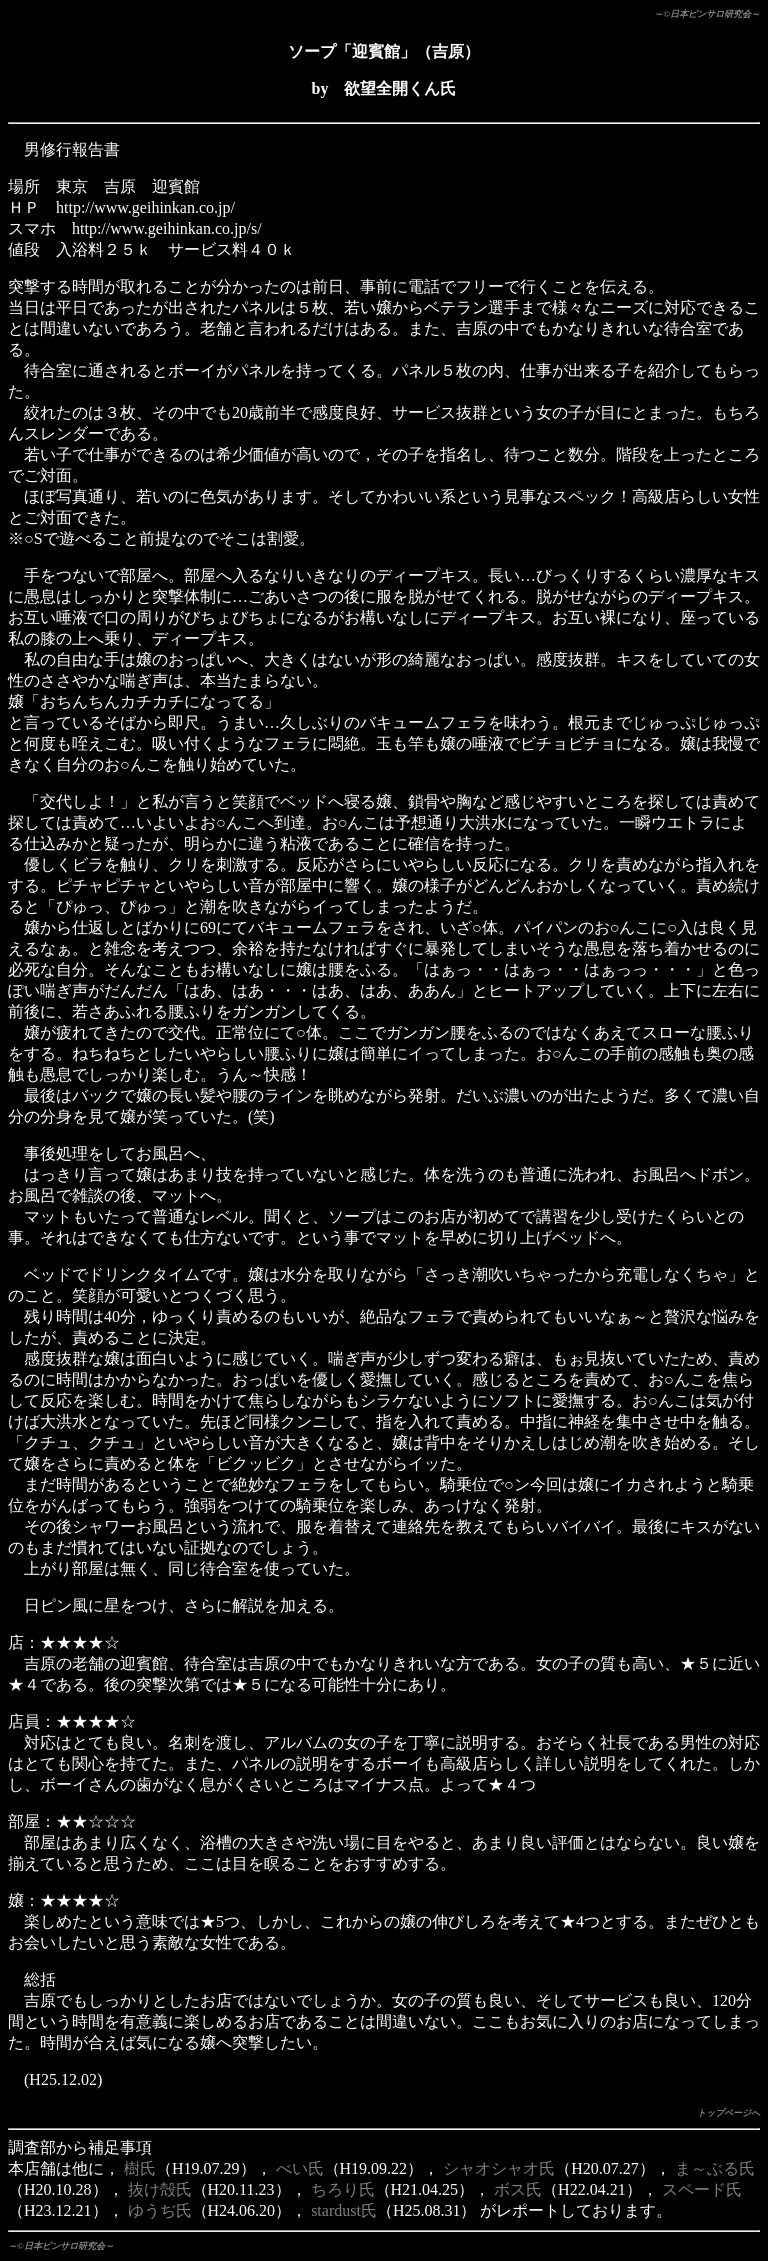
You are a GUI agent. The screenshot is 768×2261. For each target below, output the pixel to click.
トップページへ (728, 2113)
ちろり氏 (343, 2189)
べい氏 (300, 2168)
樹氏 (140, 2168)
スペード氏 (702, 2189)
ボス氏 (518, 2189)
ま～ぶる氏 (715, 2168)
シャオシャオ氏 (499, 2168)
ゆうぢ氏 (160, 2210)
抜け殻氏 (160, 2189)
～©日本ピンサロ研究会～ (707, 14)
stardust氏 (344, 2210)
